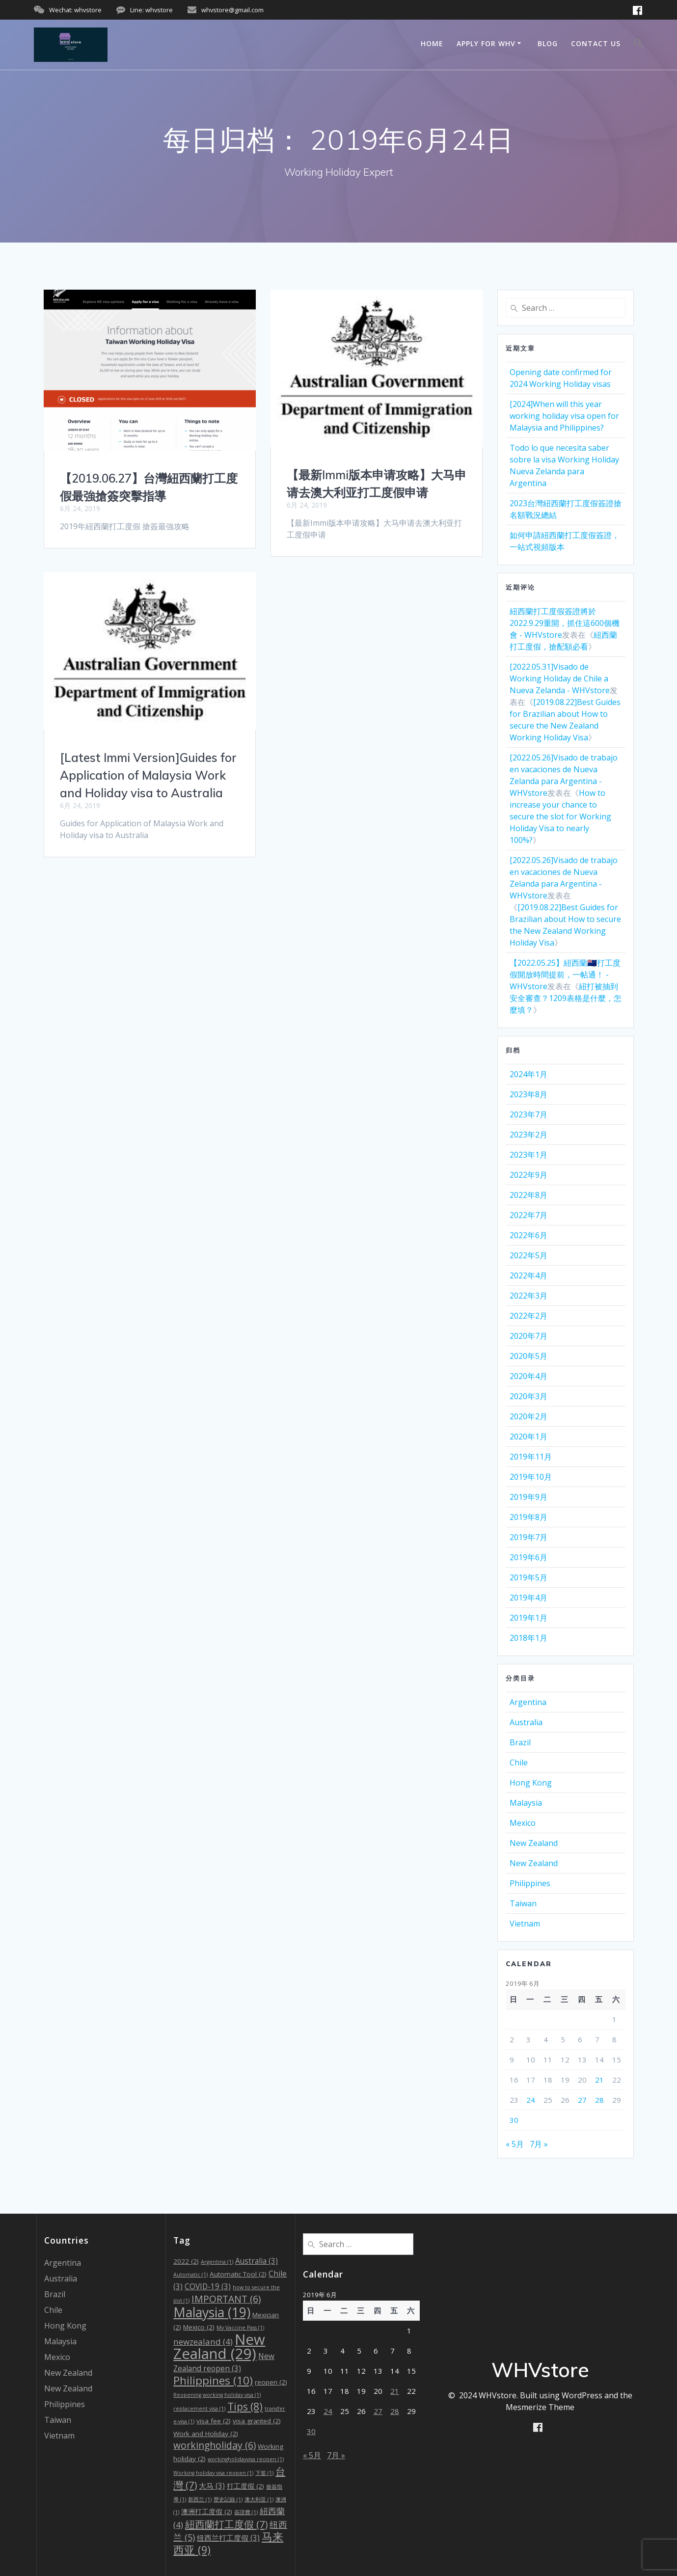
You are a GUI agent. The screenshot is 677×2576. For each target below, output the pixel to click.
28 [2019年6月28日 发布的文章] (599, 2100)
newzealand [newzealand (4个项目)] (203, 2341)
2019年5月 (528, 1577)
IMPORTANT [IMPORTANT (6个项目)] (226, 2298)
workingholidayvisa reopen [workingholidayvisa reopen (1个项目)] (246, 2459)
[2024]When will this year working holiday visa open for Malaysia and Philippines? (564, 416)
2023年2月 (528, 1134)
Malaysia (526, 1802)
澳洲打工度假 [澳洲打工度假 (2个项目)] (206, 2511)
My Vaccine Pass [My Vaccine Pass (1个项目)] (240, 2327)
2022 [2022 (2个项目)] (186, 2261)
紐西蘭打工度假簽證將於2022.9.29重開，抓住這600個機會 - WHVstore (565, 623)
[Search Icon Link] (639, 44)
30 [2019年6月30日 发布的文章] (514, 2120)
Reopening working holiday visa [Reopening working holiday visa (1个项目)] (217, 2394)
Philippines (530, 1883)
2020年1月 (528, 1436)
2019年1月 (528, 1617)
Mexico (523, 1822)
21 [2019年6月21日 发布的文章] (599, 2080)
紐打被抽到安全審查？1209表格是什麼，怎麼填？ (566, 998)
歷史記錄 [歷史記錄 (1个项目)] (228, 2499)
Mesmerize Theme (540, 2407)
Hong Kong (531, 1782)
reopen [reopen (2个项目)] (271, 2382)
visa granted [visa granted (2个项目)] (257, 2420)
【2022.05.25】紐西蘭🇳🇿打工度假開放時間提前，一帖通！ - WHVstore (565, 974)
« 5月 (515, 2144)
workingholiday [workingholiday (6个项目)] (214, 2445)
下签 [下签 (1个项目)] (264, 2472)
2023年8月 (528, 1094)
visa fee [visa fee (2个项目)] (213, 2420)
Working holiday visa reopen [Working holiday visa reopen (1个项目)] (213, 2472)
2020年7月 (528, 1335)
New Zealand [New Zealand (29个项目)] (219, 2346)
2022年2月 (528, 1315)
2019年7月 (528, 1537)
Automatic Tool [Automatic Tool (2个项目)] (238, 2274)
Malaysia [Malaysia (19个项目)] (211, 2312)
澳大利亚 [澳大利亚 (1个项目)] (258, 2499)
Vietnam (525, 1923)
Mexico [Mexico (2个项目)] (199, 2327)
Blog (548, 43)
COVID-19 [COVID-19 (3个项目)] (208, 2286)
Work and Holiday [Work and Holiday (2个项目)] (205, 2433)
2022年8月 (528, 1195)
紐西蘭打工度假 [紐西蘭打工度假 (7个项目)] (226, 2524)
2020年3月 (528, 1396)
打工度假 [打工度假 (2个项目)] (245, 2486)
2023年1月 (528, 1154)
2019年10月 (531, 1476)
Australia (526, 1722)
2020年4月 (528, 1376)
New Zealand (534, 1843)
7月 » (539, 2144)
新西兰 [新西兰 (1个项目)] (200, 2499)
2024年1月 (528, 1074)
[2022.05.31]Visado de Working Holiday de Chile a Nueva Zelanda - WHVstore (560, 678)
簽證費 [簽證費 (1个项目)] (246, 2512)
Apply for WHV (486, 43)
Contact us (596, 43)
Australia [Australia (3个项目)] (256, 2261)
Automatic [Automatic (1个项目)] (190, 2274)
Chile (519, 1762)
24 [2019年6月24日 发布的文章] (530, 2100)
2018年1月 (528, 1637)
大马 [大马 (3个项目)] (212, 2486)
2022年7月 (528, 1215)
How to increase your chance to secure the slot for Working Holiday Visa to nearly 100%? (560, 816)
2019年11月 (531, 1456)
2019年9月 (528, 1496)
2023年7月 (528, 1114)
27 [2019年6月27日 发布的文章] (582, 2100)
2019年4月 (528, 1597)
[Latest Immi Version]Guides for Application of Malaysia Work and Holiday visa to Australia (148, 775)
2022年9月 (528, 1174)
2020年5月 (528, 1356)
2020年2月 (528, 1416)
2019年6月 (528, 1557)
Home (432, 43)
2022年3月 (528, 1295)
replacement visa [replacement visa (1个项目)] (199, 2408)
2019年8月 (528, 1517)
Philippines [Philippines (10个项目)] (213, 2380)
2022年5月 (528, 1255)
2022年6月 (528, 1235)
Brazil (520, 1742)
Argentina (528, 1702)
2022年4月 (528, 1275)
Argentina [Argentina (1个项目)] (217, 2261)
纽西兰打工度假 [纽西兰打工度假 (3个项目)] (228, 2538)
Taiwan (523, 1903)
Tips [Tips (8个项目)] (245, 2406)
